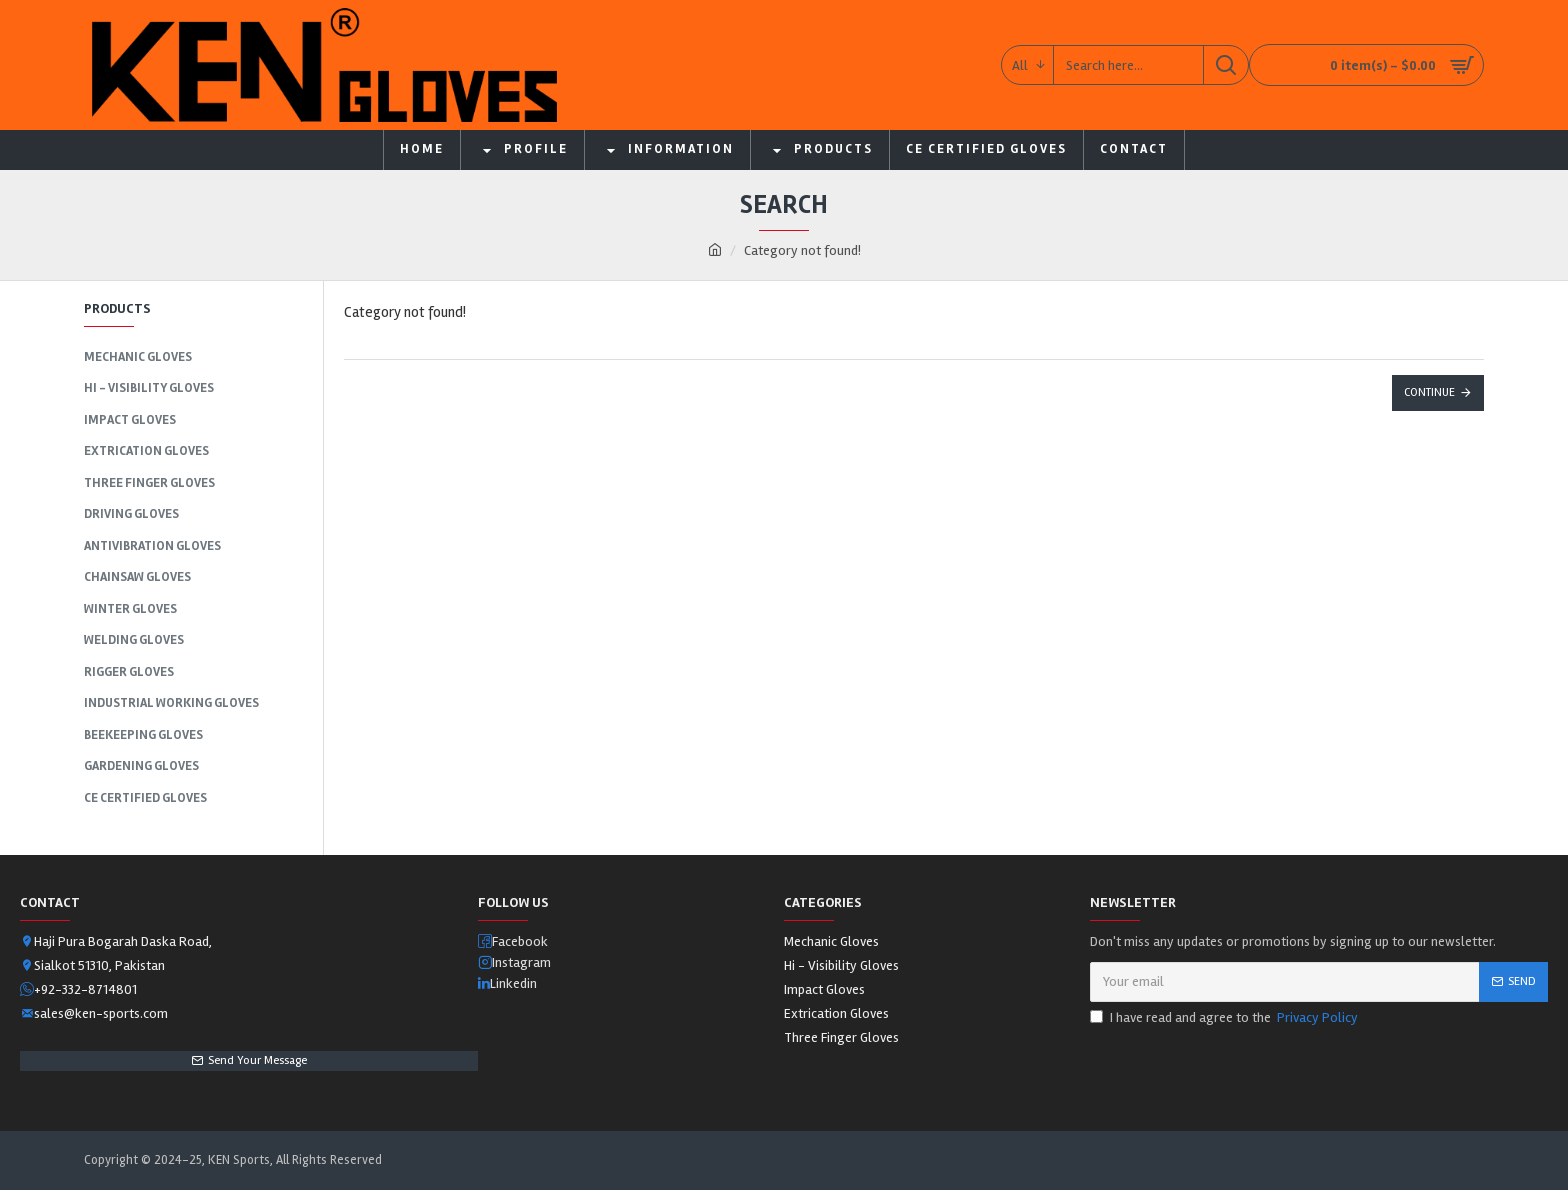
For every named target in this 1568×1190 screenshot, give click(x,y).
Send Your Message (257, 1060)
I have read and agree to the (1225, 1017)
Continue (1429, 392)
